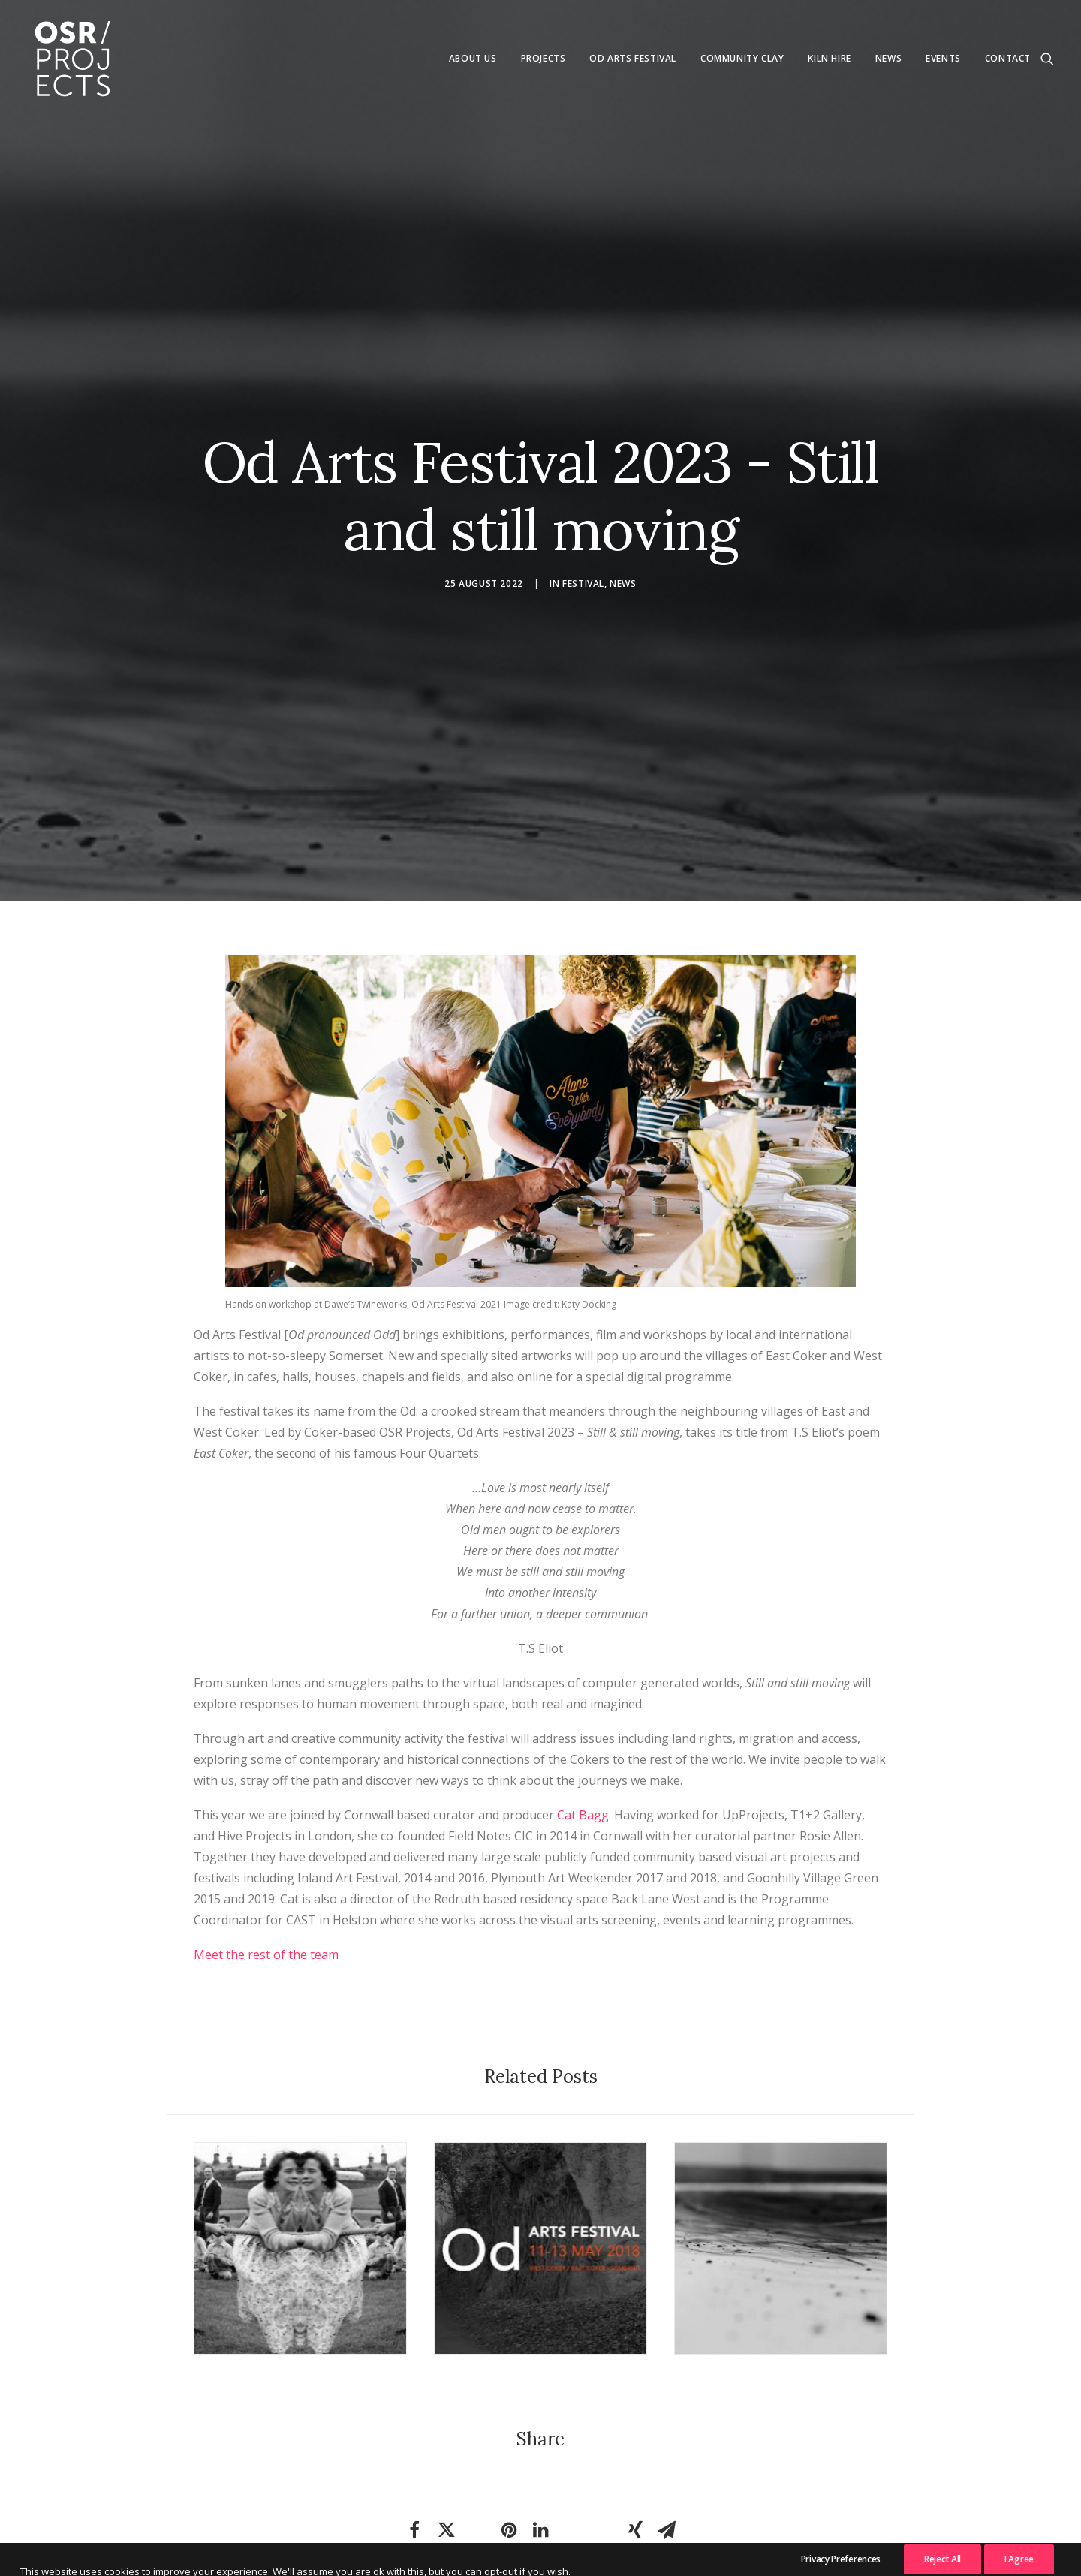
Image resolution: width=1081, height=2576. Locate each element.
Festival (583, 538)
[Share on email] (667, 2440)
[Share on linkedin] (540, 2440)
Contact (1008, 58)
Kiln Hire (829, 58)
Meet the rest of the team (266, 1863)
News (888, 58)
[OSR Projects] (72, 59)
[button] (1047, 58)
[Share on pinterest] (509, 2440)
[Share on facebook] (414, 2440)
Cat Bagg (583, 1724)
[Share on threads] (477, 2433)
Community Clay (742, 58)
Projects (543, 58)
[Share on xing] (635, 2440)
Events (943, 58)
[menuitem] (472, 58)
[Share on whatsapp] (572, 2433)
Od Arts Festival (632, 58)
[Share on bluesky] (604, 2433)
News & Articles (540, 2542)
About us (473, 58)
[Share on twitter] (446, 2440)
